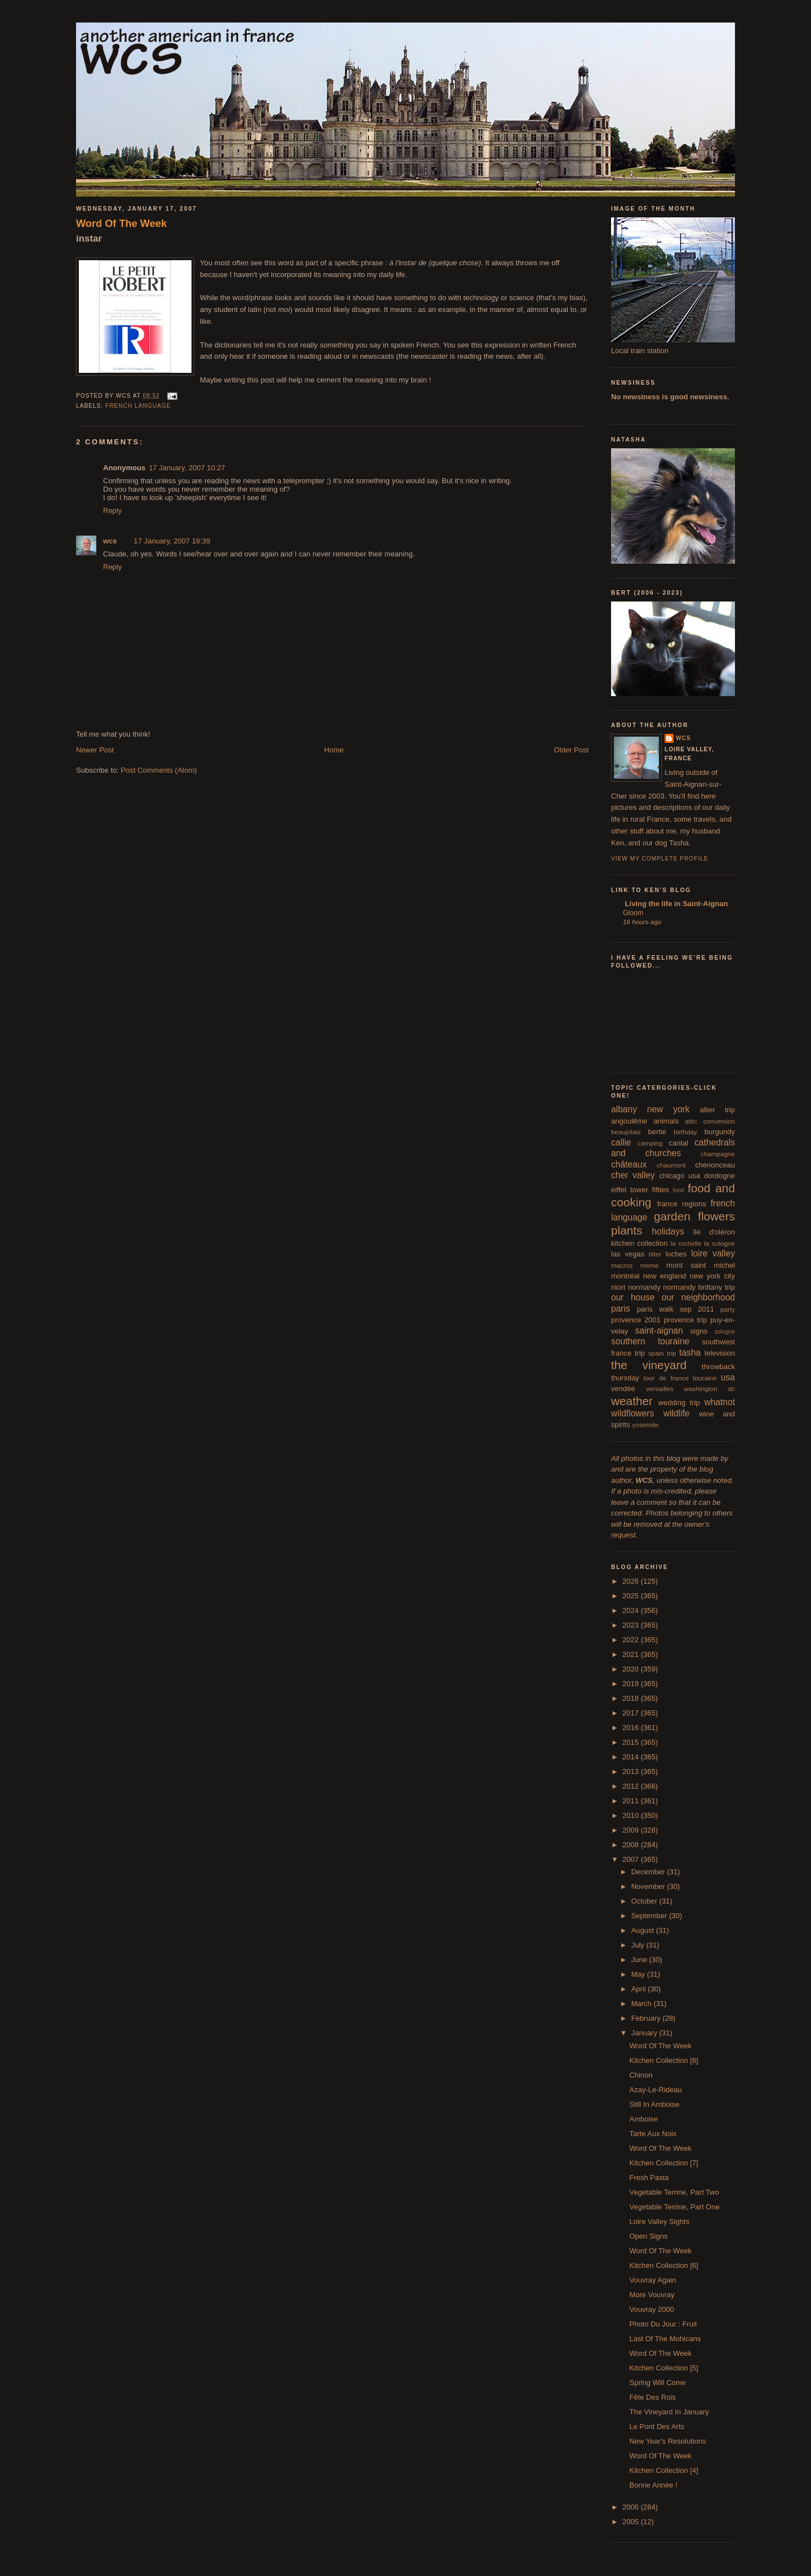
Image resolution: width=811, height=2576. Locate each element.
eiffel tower (629, 1190)
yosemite (645, 1424)
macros (621, 1265)
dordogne (719, 1175)
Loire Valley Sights (659, 2221)
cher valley (633, 1175)
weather (632, 1400)
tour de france (666, 1377)
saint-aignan (659, 1330)
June (640, 1959)
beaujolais (626, 1131)
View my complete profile (659, 858)
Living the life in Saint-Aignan (675, 903)
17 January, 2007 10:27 (187, 467)
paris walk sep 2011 (675, 1309)
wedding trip (679, 1402)
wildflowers (632, 1413)
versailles (660, 1388)
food (678, 1190)
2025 (631, 1596)
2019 (631, 1683)
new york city (712, 1276)
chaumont (671, 1165)
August (643, 1930)
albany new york (650, 1109)
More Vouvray (651, 2294)
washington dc (709, 1388)
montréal (625, 1276)
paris (620, 1308)
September (650, 1915)
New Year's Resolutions (667, 2441)
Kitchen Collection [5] (663, 2368)
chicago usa (679, 1175)
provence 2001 (636, 1320)
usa (728, 1377)
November (649, 1886)
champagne (718, 1153)
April (639, 1989)
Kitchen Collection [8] (663, 2060)
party (727, 1309)
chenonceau (715, 1165)
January (645, 2033)
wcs (110, 541)
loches (676, 1254)
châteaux (629, 1164)
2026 (631, 1581)
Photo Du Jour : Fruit (663, 2324)
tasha (690, 1352)
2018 (631, 1698)
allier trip (717, 1110)
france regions (681, 1204)
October (645, 1901)
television (720, 1353)
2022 (631, 1639)
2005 (631, 2521)
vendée (623, 1388)
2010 (631, 1815)
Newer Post (95, 750)
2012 (631, 1786)
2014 (631, 1757)
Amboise (643, 2119)
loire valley (713, 1253)
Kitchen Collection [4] (663, 2470)
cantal (678, 1143)
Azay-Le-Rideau (655, 2089)
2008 (631, 1844)
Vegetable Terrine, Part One (674, 2207)
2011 (631, 1801)
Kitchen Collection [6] (663, 2265)
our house (632, 1297)
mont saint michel (700, 1265)
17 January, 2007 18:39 (172, 541)
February (647, 2018)
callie (621, 1142)
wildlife (676, 1413)
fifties (660, 1190)
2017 (631, 1713)
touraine (704, 1377)
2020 (631, 1669)
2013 (631, 1771)
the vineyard (649, 1364)
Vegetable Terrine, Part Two (674, 2192)
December (649, 1872)
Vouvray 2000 (651, 2309)
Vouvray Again (652, 2280)
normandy (644, 1287)
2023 (631, 1625)
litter (655, 1254)
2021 (631, 1654)
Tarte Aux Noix (652, 2133)
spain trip (662, 1353)
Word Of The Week (121, 223)
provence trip (685, 1320)
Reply (112, 510)
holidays (668, 1231)
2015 (631, 1742)
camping (650, 1143)
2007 (631, 1859)
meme (649, 1265)
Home (334, 750)
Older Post (571, 750)
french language (138, 406)
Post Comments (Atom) (159, 770)
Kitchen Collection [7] (663, 2163)
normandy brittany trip (699, 1287)
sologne (725, 1332)
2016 (631, 1727)
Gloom (633, 913)
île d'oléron (714, 1232)
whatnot (719, 1402)
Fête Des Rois (652, 2397)
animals (666, 1121)
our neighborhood (698, 1297)
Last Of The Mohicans (665, 2338)
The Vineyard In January (668, 2412)
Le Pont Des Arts (656, 2426)
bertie (657, 1131)
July (639, 1945)
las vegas (627, 1254)
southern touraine (650, 1341)
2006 (631, 2507)
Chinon (640, 2075)
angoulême (629, 1121)
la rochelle (686, 1243)
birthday (685, 1131)
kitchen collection (639, 1243)
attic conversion (710, 1121)
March (642, 2003)
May (639, 1974)
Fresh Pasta (649, 2177)
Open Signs (648, 2236)
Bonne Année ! (653, 2485)
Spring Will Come (657, 2382)
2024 (631, 1610)
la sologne (719, 1243)
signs (698, 1331)
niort (618, 1287)
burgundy (720, 1131)
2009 (631, 1830)
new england (664, 1276)
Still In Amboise (654, 2104)
